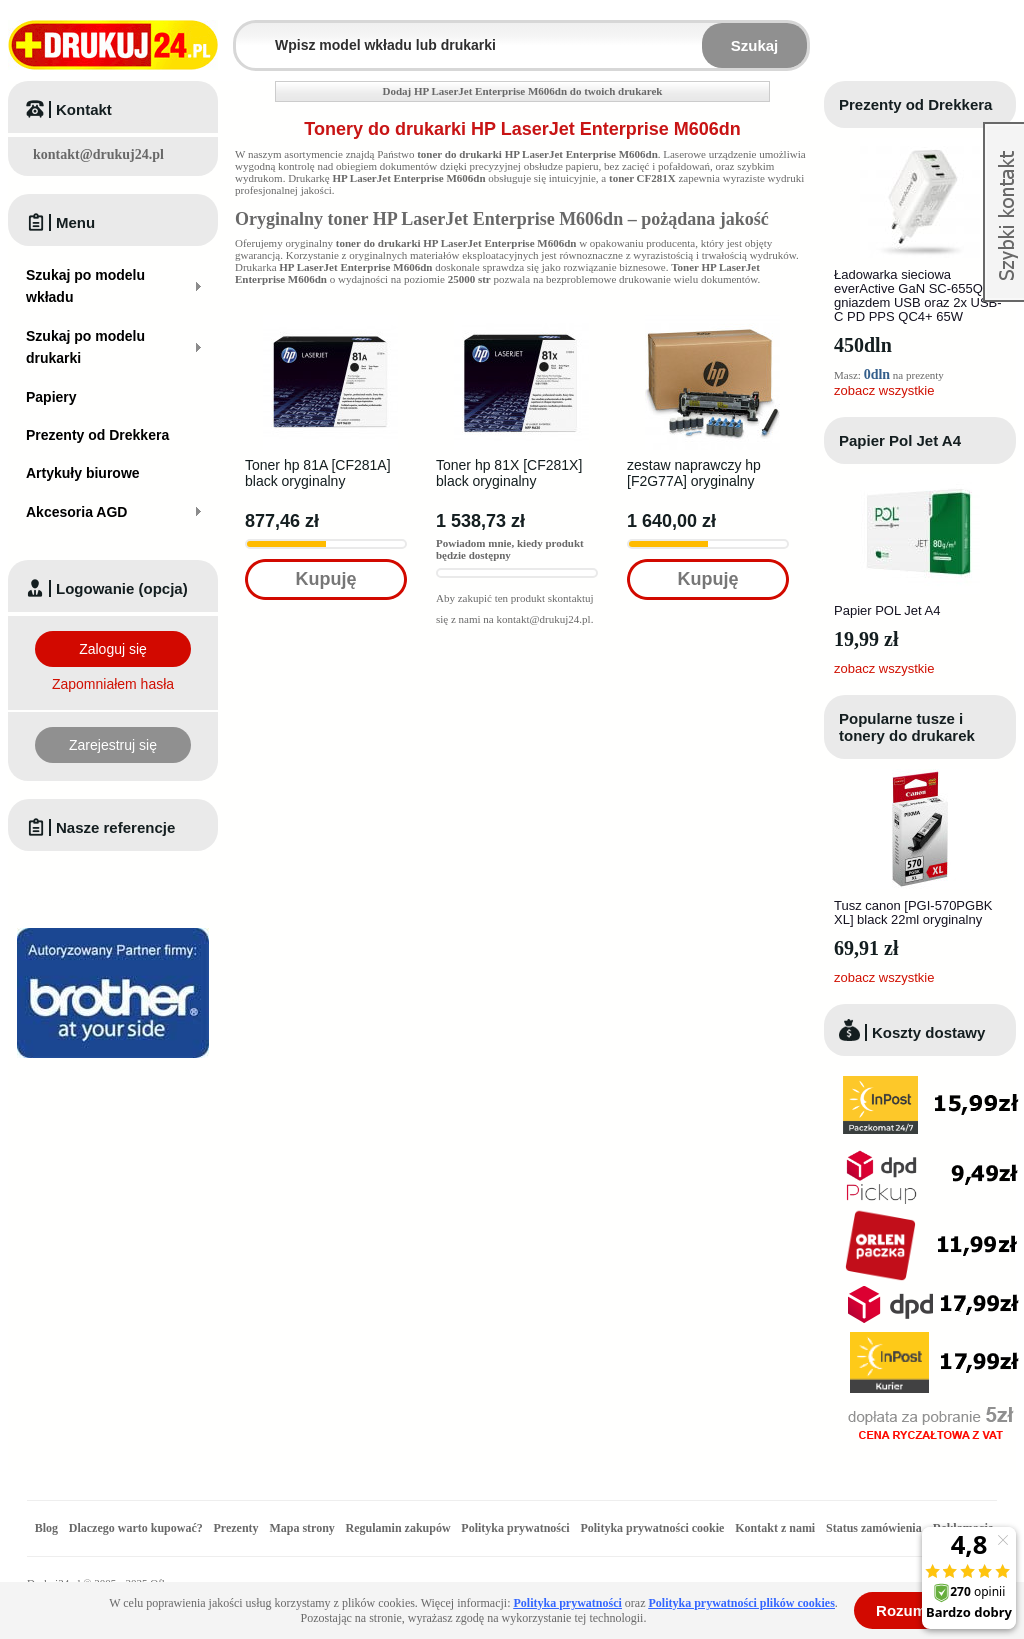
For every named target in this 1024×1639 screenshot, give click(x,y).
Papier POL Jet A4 (887, 610)
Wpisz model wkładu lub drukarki (248, 33)
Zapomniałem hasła (113, 684)
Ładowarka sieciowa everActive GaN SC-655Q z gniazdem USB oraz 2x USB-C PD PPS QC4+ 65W (918, 295)
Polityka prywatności (515, 1528)
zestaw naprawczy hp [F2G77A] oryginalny (694, 473)
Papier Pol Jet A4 (900, 440)
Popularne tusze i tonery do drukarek (907, 727)
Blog (46, 1528)
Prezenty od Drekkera (915, 104)
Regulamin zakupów (398, 1528)
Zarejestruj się (113, 745)
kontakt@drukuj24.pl (98, 154)
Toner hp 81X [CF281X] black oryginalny (509, 473)
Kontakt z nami (775, 1528)
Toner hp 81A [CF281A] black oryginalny (318, 473)
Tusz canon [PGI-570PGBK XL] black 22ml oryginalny (913, 912)
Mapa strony (301, 1528)
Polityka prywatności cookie (652, 1528)
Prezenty (236, 1528)
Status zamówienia (875, 1528)
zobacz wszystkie (884, 390)
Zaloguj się (113, 649)
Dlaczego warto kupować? (136, 1528)
